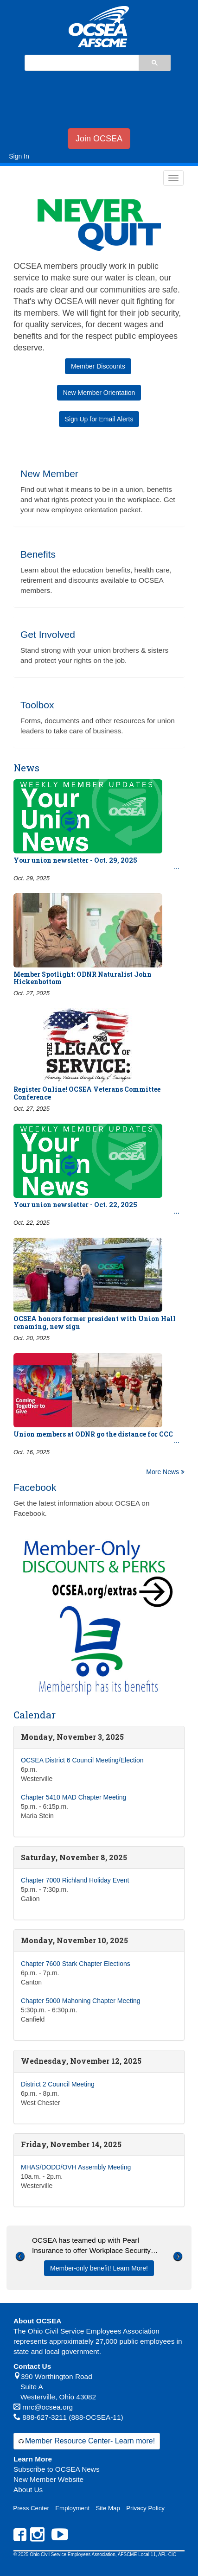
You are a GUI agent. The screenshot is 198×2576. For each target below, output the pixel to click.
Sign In (19, 156)
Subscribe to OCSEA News (56, 2469)
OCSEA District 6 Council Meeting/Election (82, 1760)
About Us (28, 2489)
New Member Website (48, 2479)
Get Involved (47, 634)
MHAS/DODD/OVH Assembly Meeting (76, 2167)
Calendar (34, 1714)
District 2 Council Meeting (58, 2084)
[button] (20, 2270)
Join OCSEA (99, 138)
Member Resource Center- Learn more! (90, 2441)
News (26, 767)
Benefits (38, 554)
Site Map (108, 2508)
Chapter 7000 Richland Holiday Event (75, 1880)
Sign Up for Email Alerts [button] (99, 419)
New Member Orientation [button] (99, 392)
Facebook (34, 1487)
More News (165, 1472)
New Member (49, 473)
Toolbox (37, 705)
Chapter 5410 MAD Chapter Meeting (73, 1797)
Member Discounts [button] (98, 366)
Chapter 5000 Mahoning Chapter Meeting (81, 2000)
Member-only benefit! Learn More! (99, 2268)
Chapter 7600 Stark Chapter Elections (75, 1963)
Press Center (31, 2508)
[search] (81, 63)
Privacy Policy (145, 2508)
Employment (72, 2508)
